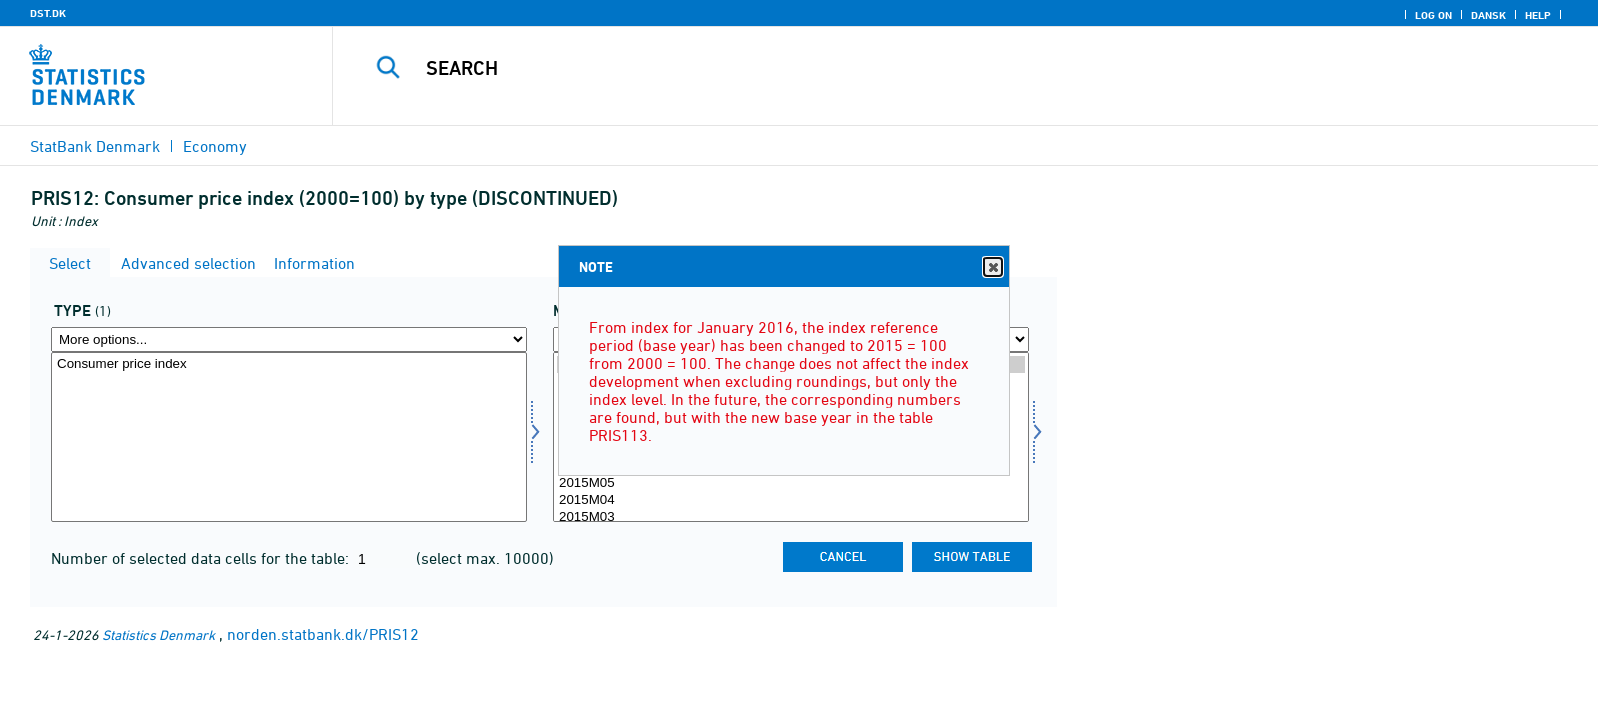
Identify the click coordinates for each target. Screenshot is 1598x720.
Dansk (1488, 15)
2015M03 (791, 517)
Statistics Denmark (158, 634)
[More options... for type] (289, 339)
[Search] (917, 68)
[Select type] (289, 437)
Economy (215, 146)
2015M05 (791, 483)
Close (992, 267)
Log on (1433, 15)
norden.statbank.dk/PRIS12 (323, 634)
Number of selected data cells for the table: (202, 558)
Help (1538, 15)
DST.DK (48, 13)
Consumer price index (289, 364)
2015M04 (791, 500)
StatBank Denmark (95, 146)
